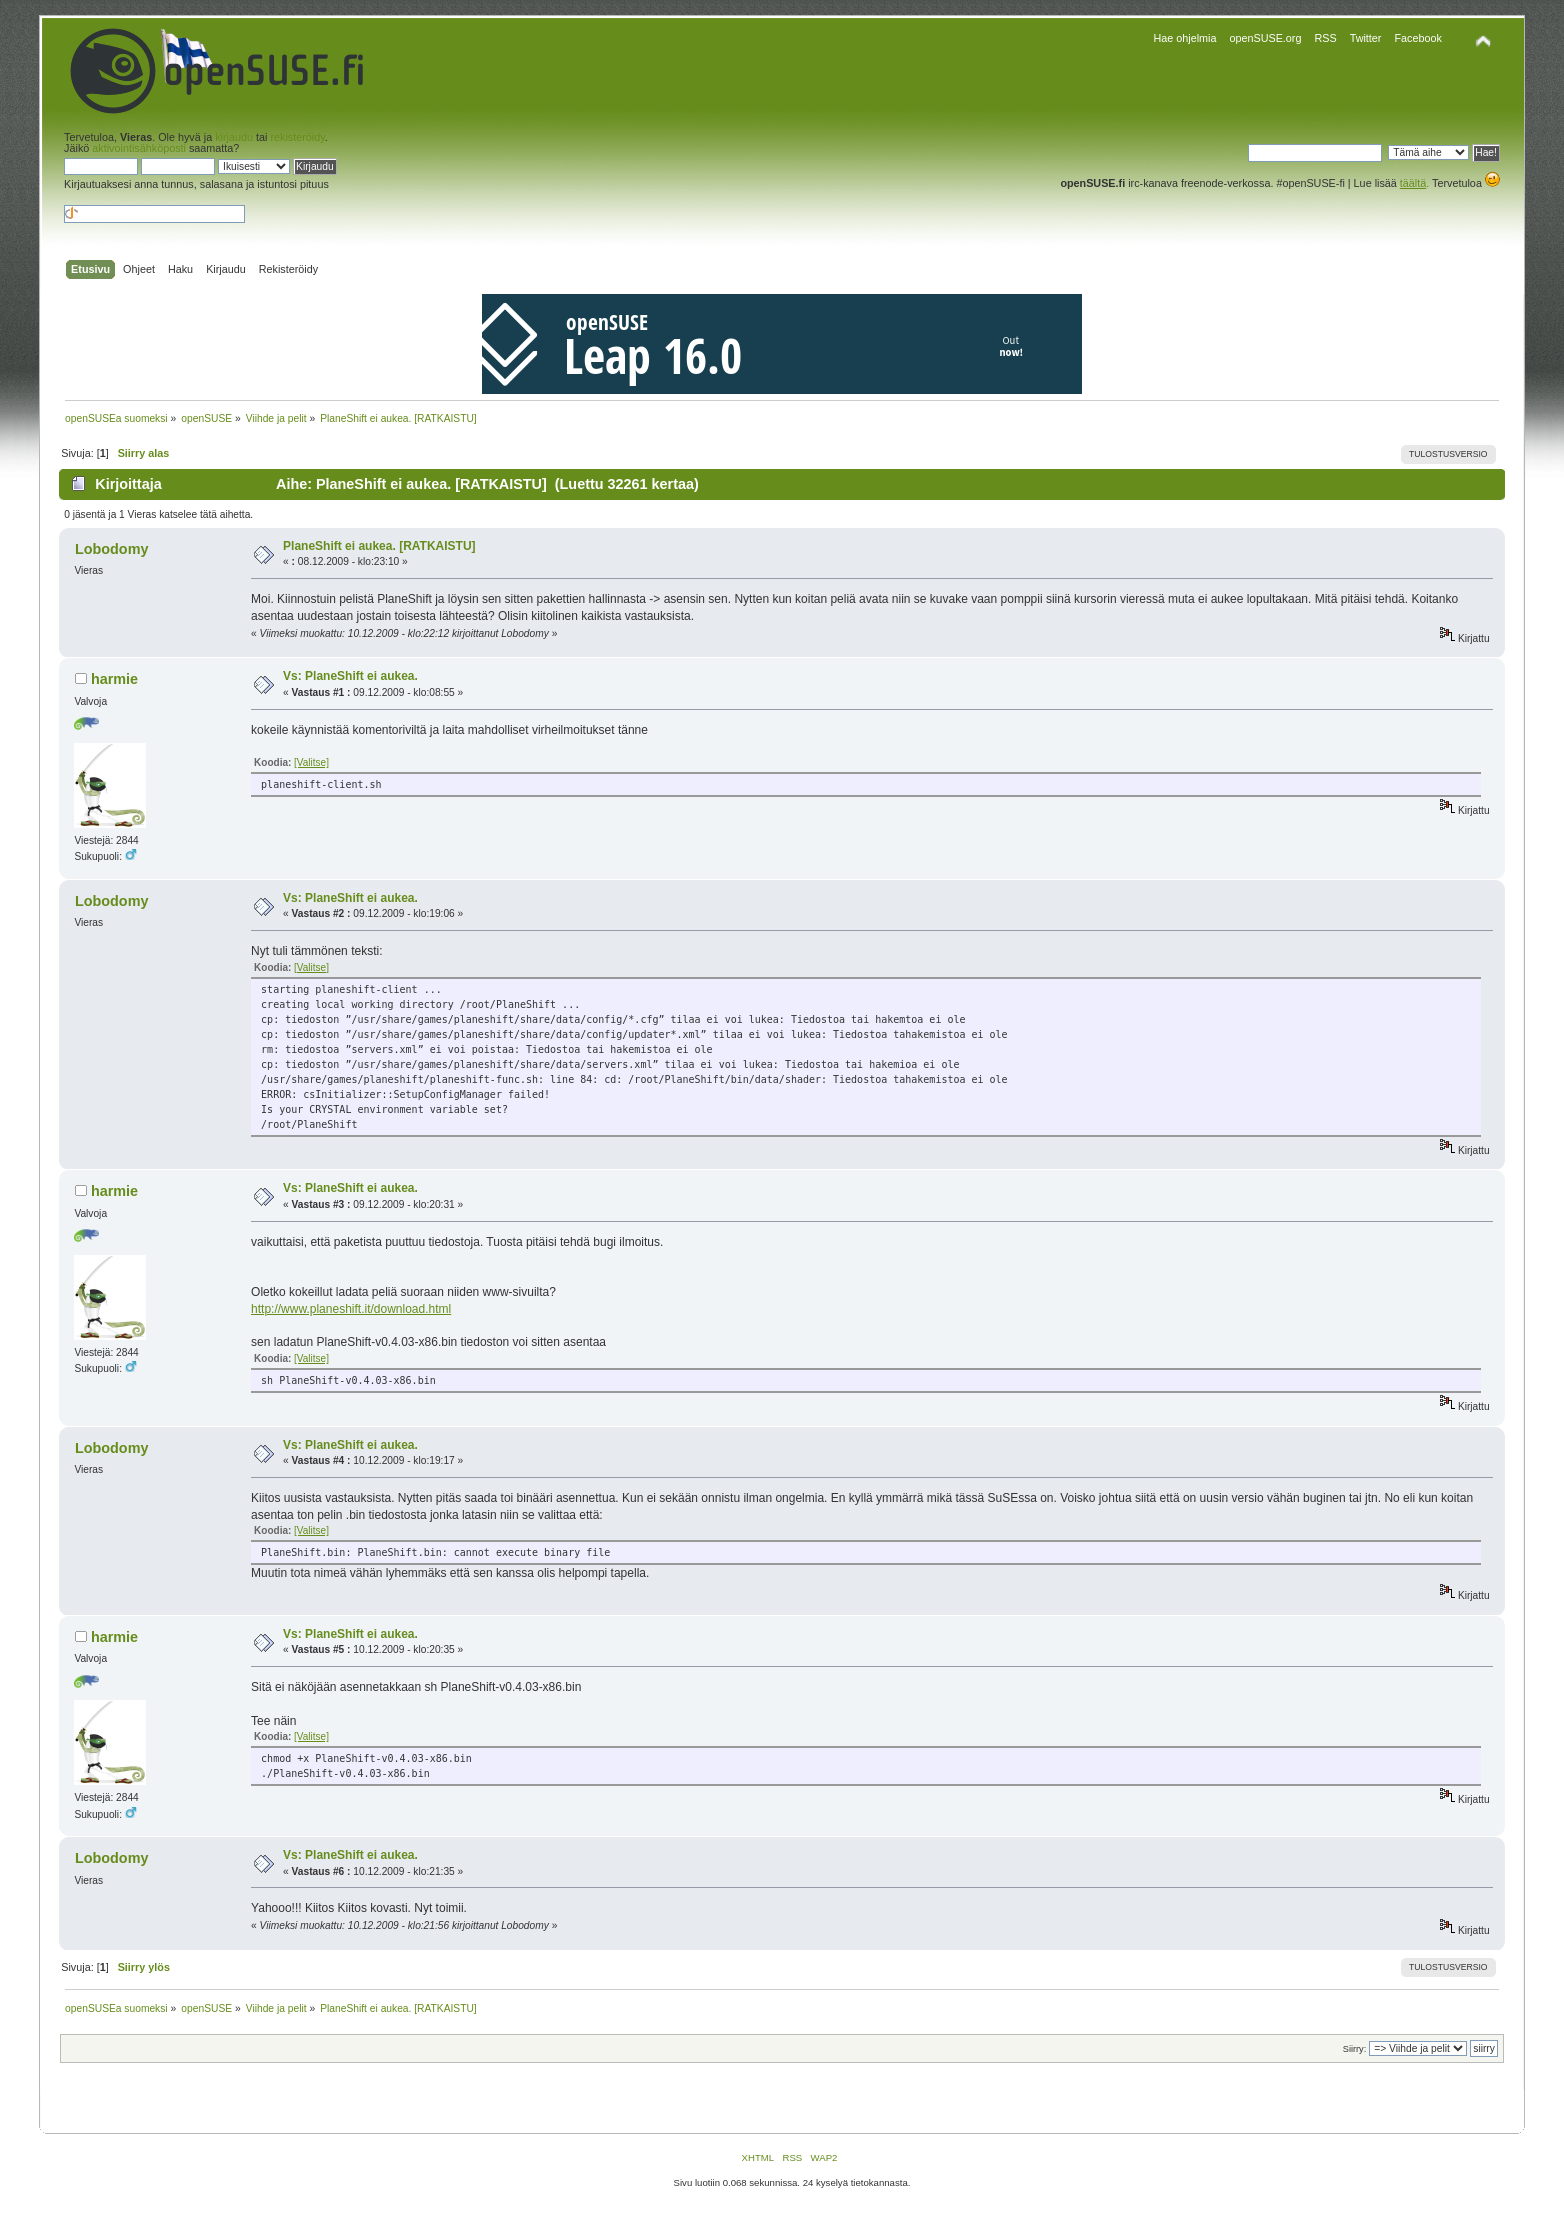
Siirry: (1354, 2049)
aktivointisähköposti (139, 148)
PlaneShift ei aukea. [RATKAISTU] (379, 546)
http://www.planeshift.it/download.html (351, 1309)
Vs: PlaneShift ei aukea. (350, 676)
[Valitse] (311, 762)
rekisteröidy (297, 137)
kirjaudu (234, 137)
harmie (114, 679)
